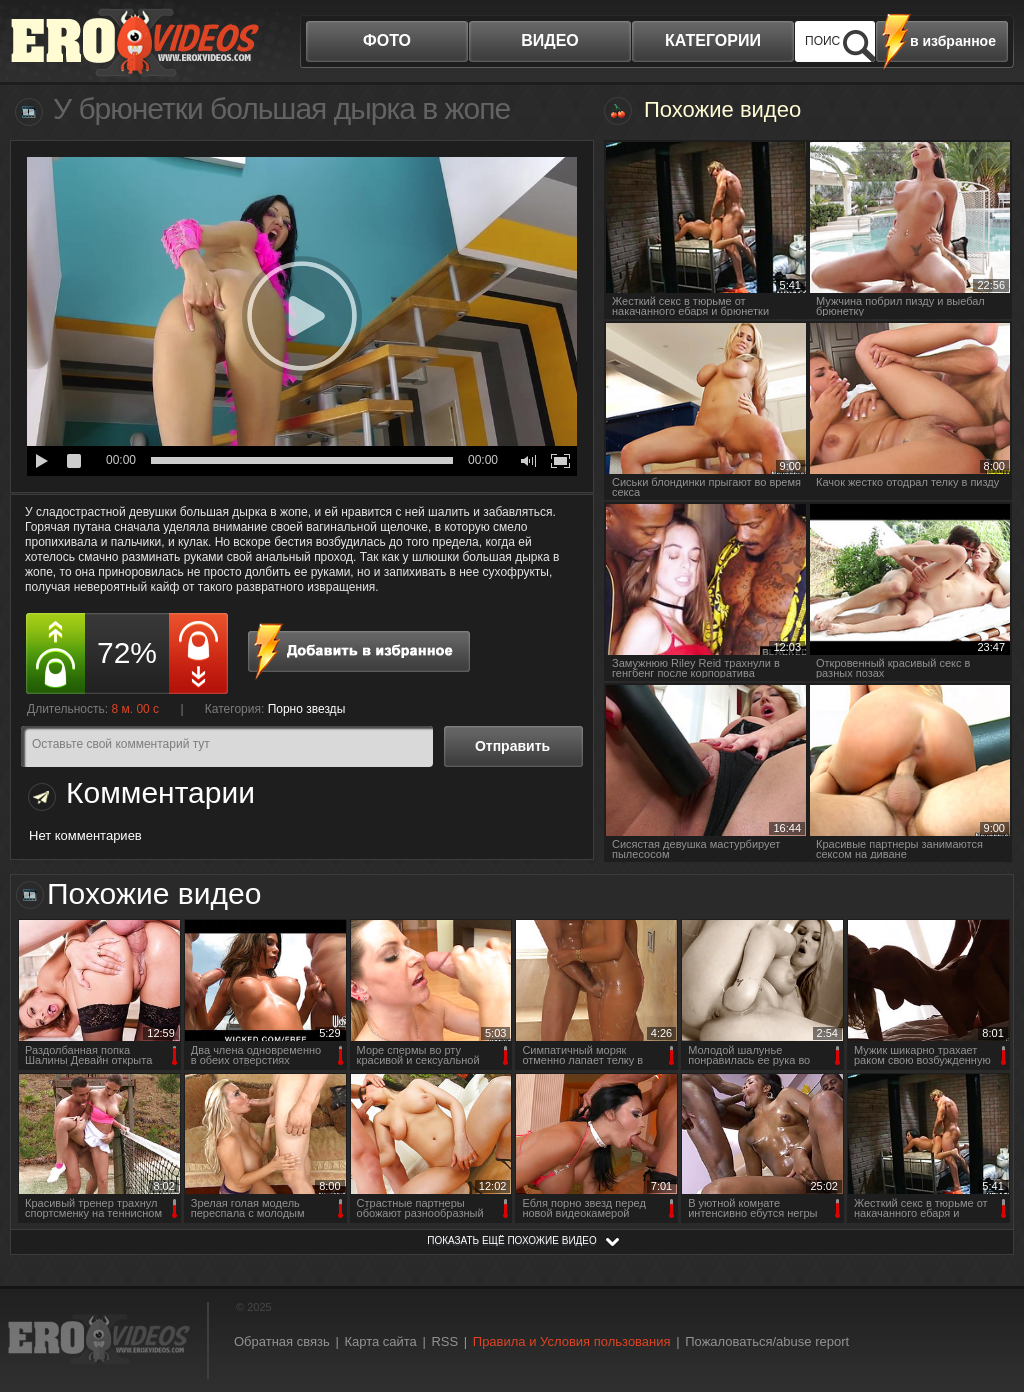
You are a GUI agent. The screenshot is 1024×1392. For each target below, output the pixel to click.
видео (550, 40)
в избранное (953, 41)
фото (387, 40)
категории (713, 40)
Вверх (986, 1307)
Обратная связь (282, 1341)
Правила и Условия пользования (572, 1341)
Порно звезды (307, 709)
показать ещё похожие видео (512, 1240)
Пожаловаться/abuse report (767, 1341)
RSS (444, 1341)
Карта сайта (380, 1341)
